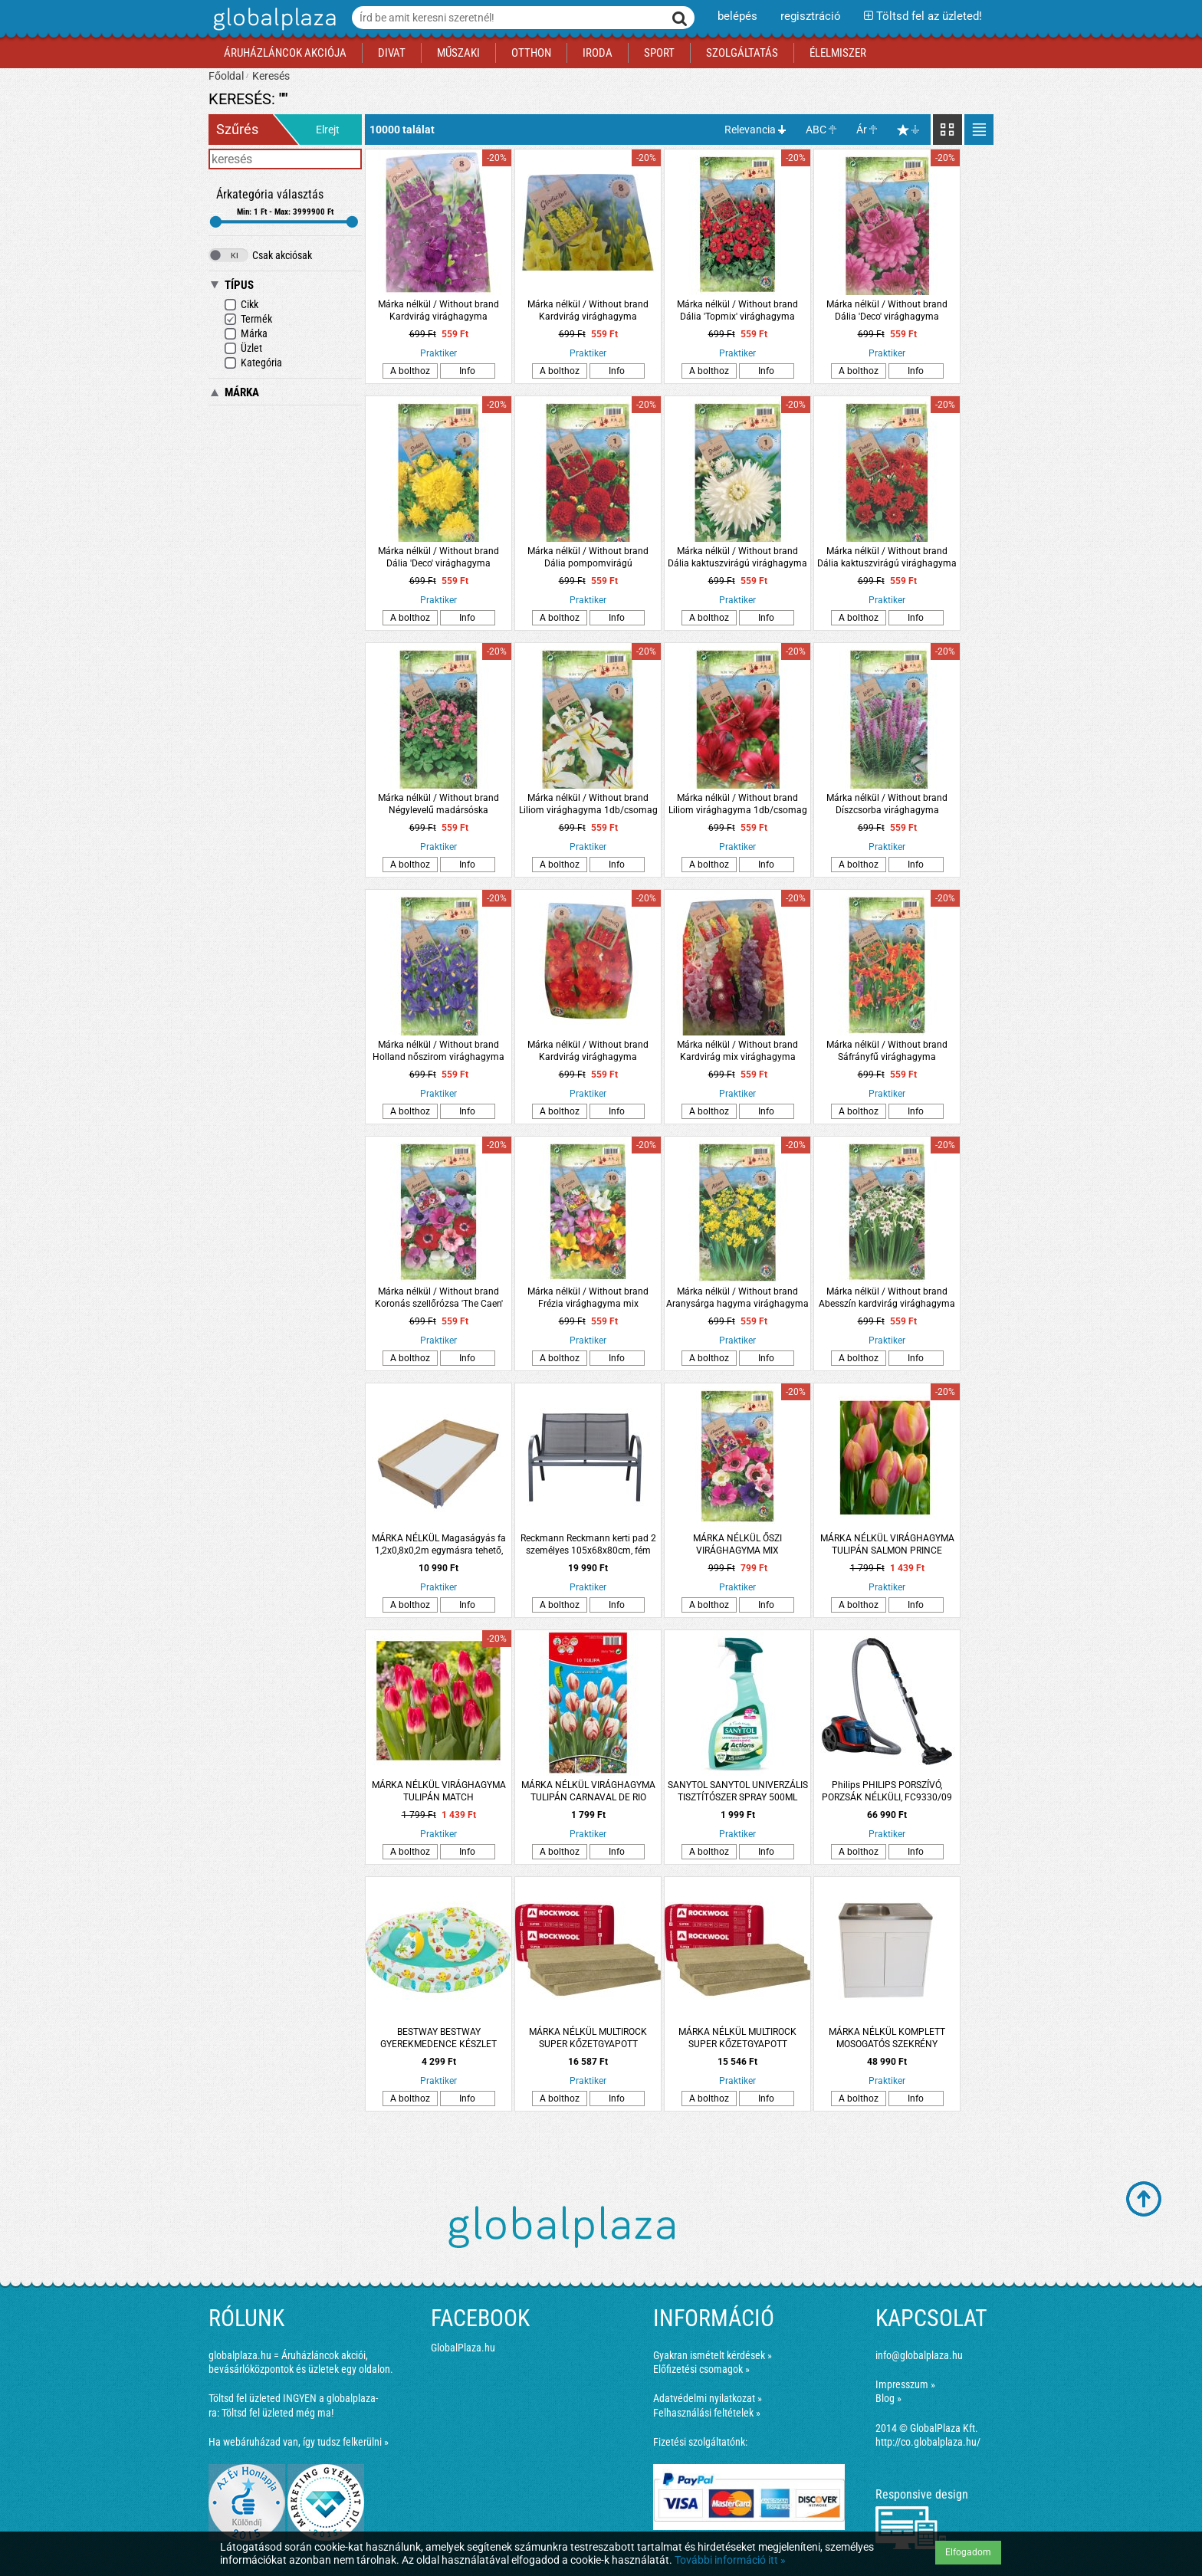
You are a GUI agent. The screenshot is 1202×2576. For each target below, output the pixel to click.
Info (467, 371)
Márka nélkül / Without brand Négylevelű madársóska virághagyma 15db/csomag (438, 804)
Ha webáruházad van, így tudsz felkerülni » (299, 2442)
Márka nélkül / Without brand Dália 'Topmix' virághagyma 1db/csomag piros (737, 311)
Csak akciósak (260, 255)
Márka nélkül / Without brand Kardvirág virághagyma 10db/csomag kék (438, 311)
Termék (248, 319)
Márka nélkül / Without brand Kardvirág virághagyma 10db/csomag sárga (588, 311)
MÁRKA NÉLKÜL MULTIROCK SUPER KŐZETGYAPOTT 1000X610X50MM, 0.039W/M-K (737, 2038)
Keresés (271, 76)
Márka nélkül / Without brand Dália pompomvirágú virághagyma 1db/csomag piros (588, 557)
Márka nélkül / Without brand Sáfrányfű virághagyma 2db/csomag (886, 1051)
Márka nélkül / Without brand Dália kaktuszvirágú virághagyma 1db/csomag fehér (737, 557)
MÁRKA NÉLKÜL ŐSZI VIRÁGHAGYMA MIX (737, 1544)
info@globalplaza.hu (919, 2355)
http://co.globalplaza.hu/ (927, 2442)
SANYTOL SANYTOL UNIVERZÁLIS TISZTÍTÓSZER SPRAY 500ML (738, 1791)
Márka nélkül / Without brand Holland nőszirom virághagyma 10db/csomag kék (438, 1051)
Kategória (253, 362)
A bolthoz (410, 371)
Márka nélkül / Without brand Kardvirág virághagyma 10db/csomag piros (588, 1051)
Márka (246, 333)
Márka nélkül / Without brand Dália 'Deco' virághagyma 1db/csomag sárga (438, 557)
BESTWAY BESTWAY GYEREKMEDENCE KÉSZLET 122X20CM (438, 2038)
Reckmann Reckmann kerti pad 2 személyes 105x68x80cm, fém (588, 1544)
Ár (861, 129)
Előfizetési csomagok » (701, 2369)
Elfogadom (968, 2552)
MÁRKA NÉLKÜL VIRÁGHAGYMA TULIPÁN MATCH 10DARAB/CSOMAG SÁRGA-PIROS (439, 1791)
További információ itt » (730, 2560)
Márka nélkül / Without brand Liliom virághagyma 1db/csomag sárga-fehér (588, 804)
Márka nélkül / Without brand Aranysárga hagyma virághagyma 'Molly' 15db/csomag (737, 1298)
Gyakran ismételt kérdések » (712, 2355)
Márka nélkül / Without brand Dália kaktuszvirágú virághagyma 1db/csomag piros (887, 557)
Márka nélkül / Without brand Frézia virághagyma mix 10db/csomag (588, 1298)
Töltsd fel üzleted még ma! (277, 2413)
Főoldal (226, 76)
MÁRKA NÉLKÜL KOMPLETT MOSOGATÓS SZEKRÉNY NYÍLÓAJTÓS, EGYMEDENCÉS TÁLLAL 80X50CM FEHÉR (887, 2038)
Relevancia (750, 129)
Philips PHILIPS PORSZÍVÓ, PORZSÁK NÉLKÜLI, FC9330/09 (887, 1791)
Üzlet (243, 348)
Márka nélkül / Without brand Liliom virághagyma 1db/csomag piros (737, 804)
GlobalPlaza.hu (463, 2347)
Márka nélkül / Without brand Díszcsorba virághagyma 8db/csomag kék (886, 804)
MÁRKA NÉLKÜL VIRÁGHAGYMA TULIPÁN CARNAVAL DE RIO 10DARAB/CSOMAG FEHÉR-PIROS (588, 1791)
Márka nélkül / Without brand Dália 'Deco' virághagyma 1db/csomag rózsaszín (886, 311)
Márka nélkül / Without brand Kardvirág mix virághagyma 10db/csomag (737, 1051)
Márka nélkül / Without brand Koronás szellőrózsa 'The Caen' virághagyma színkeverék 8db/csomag (439, 1298)
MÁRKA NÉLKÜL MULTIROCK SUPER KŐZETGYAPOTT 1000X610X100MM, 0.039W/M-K (588, 2038)
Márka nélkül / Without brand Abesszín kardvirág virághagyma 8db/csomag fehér (887, 1298)
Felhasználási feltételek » (706, 2413)
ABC (816, 129)
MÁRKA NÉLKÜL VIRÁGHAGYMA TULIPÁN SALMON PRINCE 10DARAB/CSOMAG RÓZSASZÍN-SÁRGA (887, 1545)
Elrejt (328, 129)
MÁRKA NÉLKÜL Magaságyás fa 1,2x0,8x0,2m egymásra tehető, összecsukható (439, 1545)
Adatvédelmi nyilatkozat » (707, 2398)
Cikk (241, 304)
